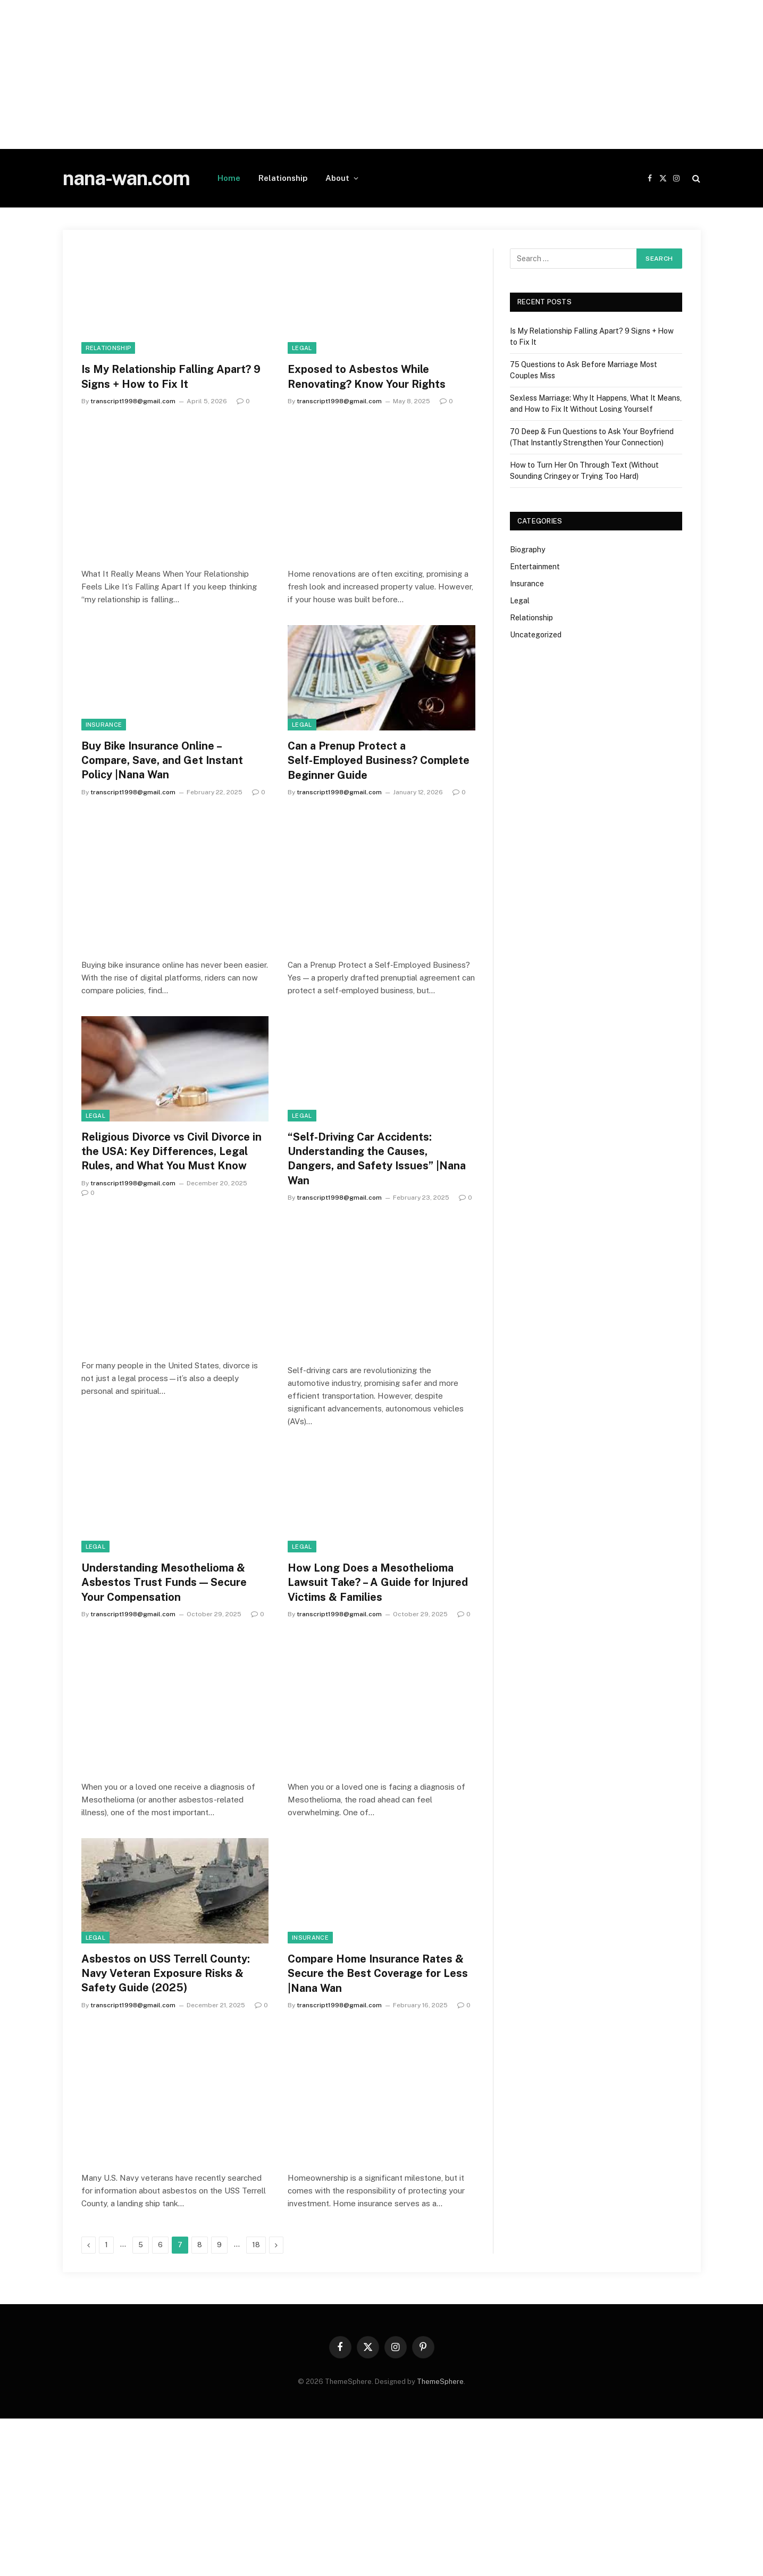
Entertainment (535, 566)
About (337, 177)
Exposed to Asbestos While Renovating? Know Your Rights (367, 376)
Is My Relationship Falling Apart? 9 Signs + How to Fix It (171, 376)
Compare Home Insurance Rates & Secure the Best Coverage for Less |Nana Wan (378, 1973)
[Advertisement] (319, 74)
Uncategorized (535, 634)
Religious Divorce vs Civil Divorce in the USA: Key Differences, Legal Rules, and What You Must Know (171, 1151)
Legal (302, 348)
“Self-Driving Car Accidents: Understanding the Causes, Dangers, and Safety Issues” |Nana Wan (377, 1159)
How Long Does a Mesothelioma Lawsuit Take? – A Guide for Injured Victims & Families (378, 1582)
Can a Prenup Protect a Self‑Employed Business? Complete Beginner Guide (378, 760)
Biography (527, 549)
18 (256, 2245)
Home (228, 177)
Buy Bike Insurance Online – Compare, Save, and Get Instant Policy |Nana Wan (162, 760)
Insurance (104, 724)
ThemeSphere (440, 2382)
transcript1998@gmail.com (132, 401)
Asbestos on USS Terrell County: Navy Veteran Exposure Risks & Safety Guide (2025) (165, 1973)
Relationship (282, 177)
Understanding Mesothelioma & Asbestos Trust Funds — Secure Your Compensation (164, 1582)
